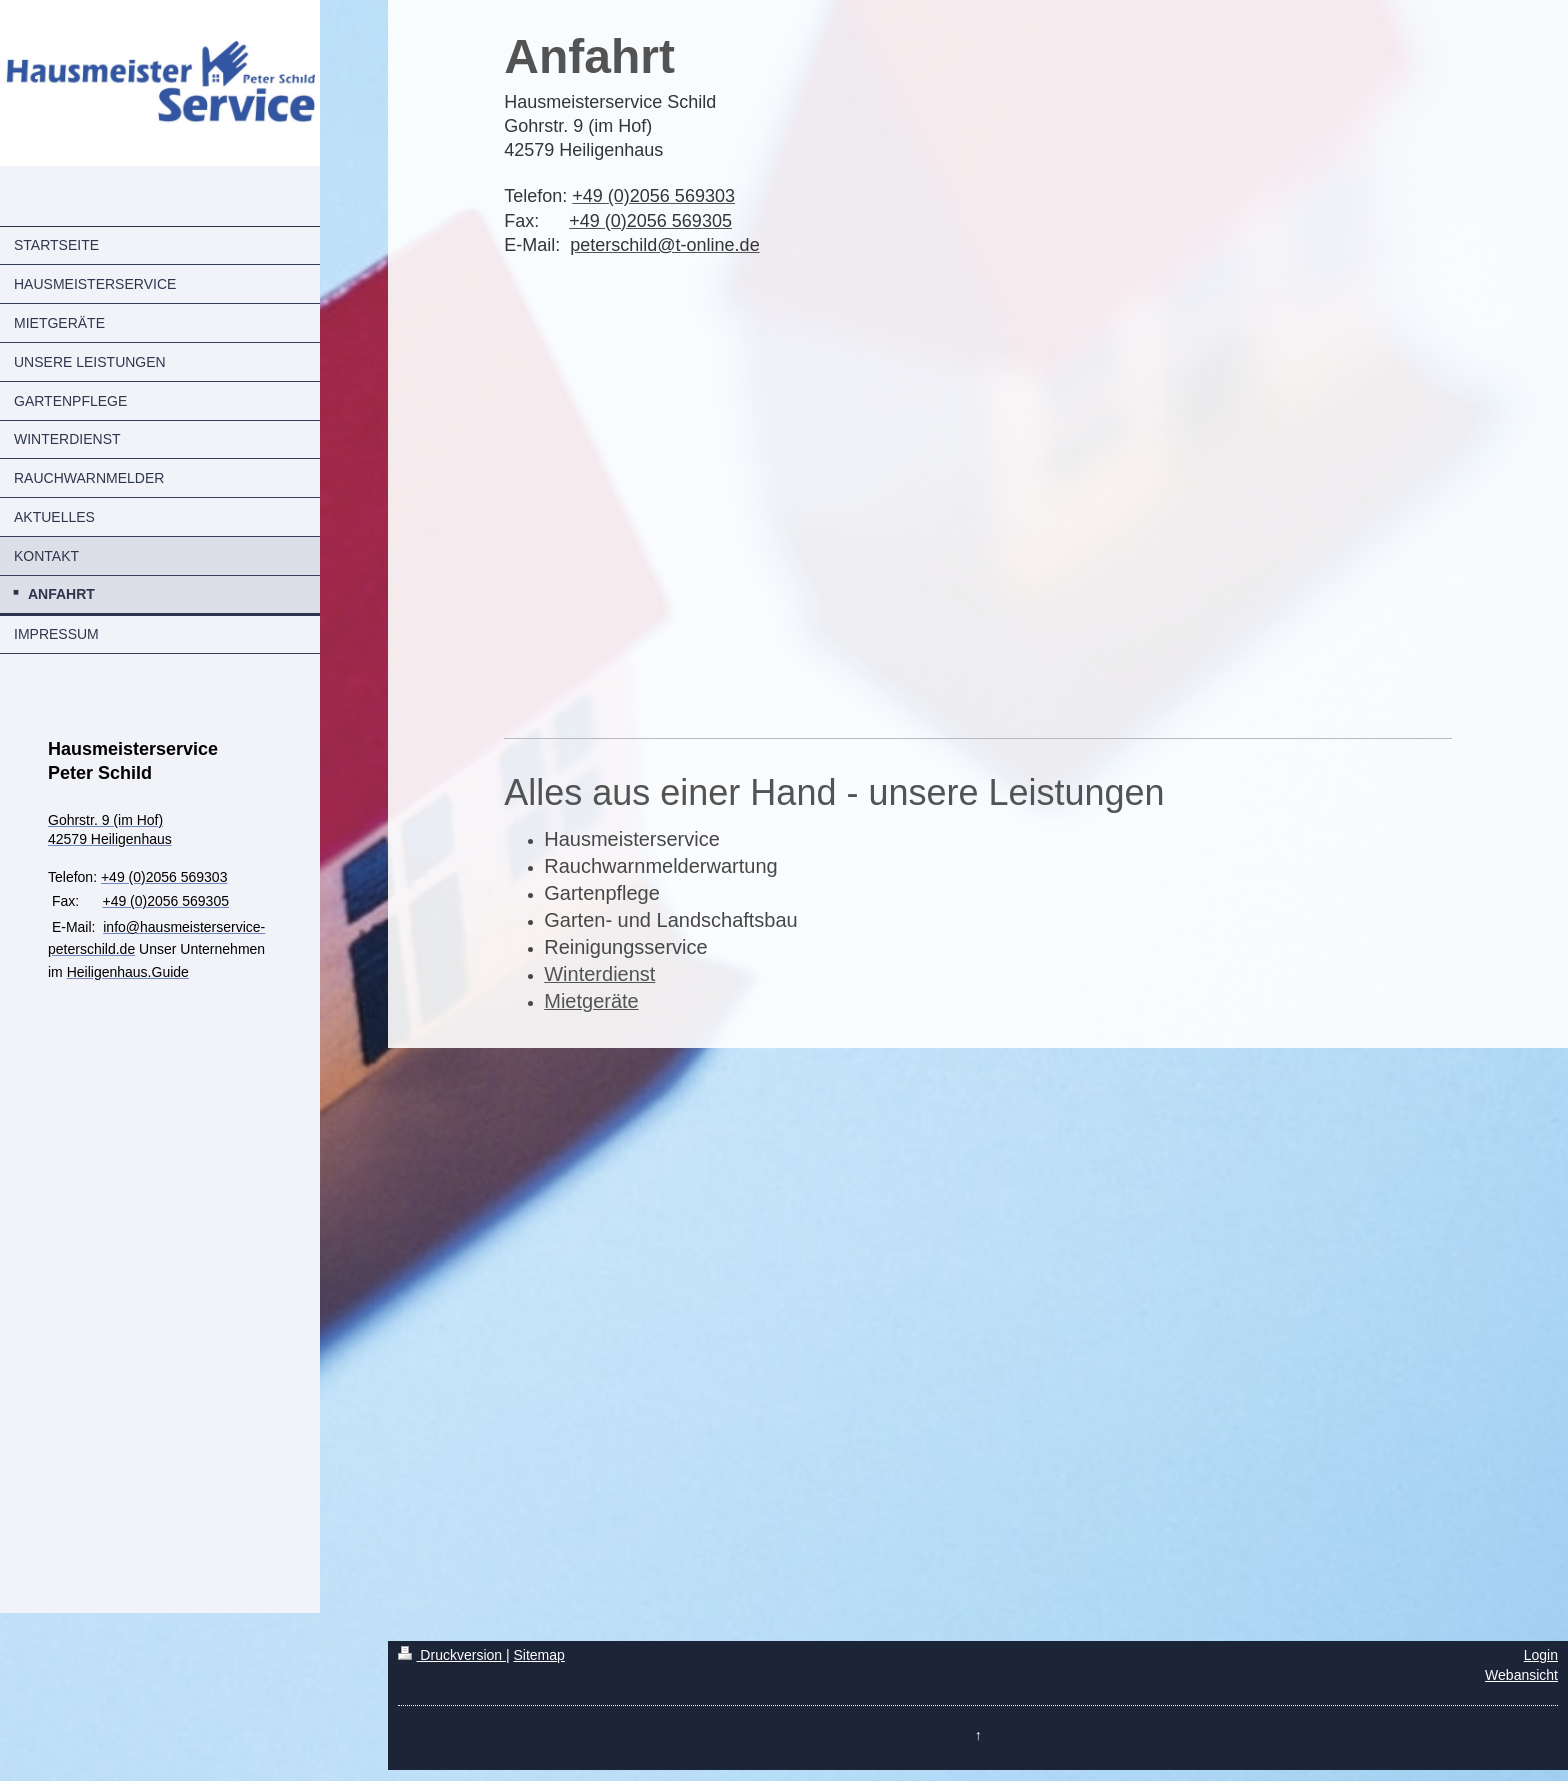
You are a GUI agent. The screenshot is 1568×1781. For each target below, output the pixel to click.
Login (1541, 1655)
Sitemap (538, 1655)
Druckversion (451, 1655)
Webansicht (1521, 1675)
